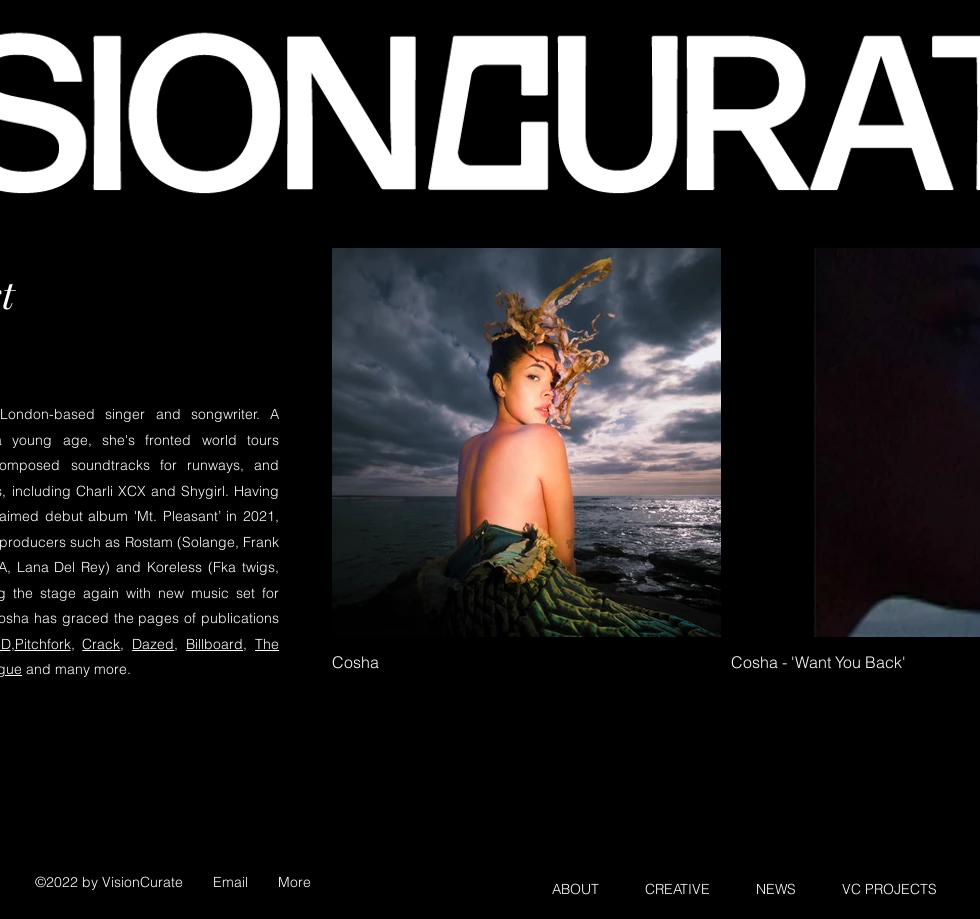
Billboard (214, 644)
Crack (101, 644)
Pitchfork (43, 644)
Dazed (153, 644)
